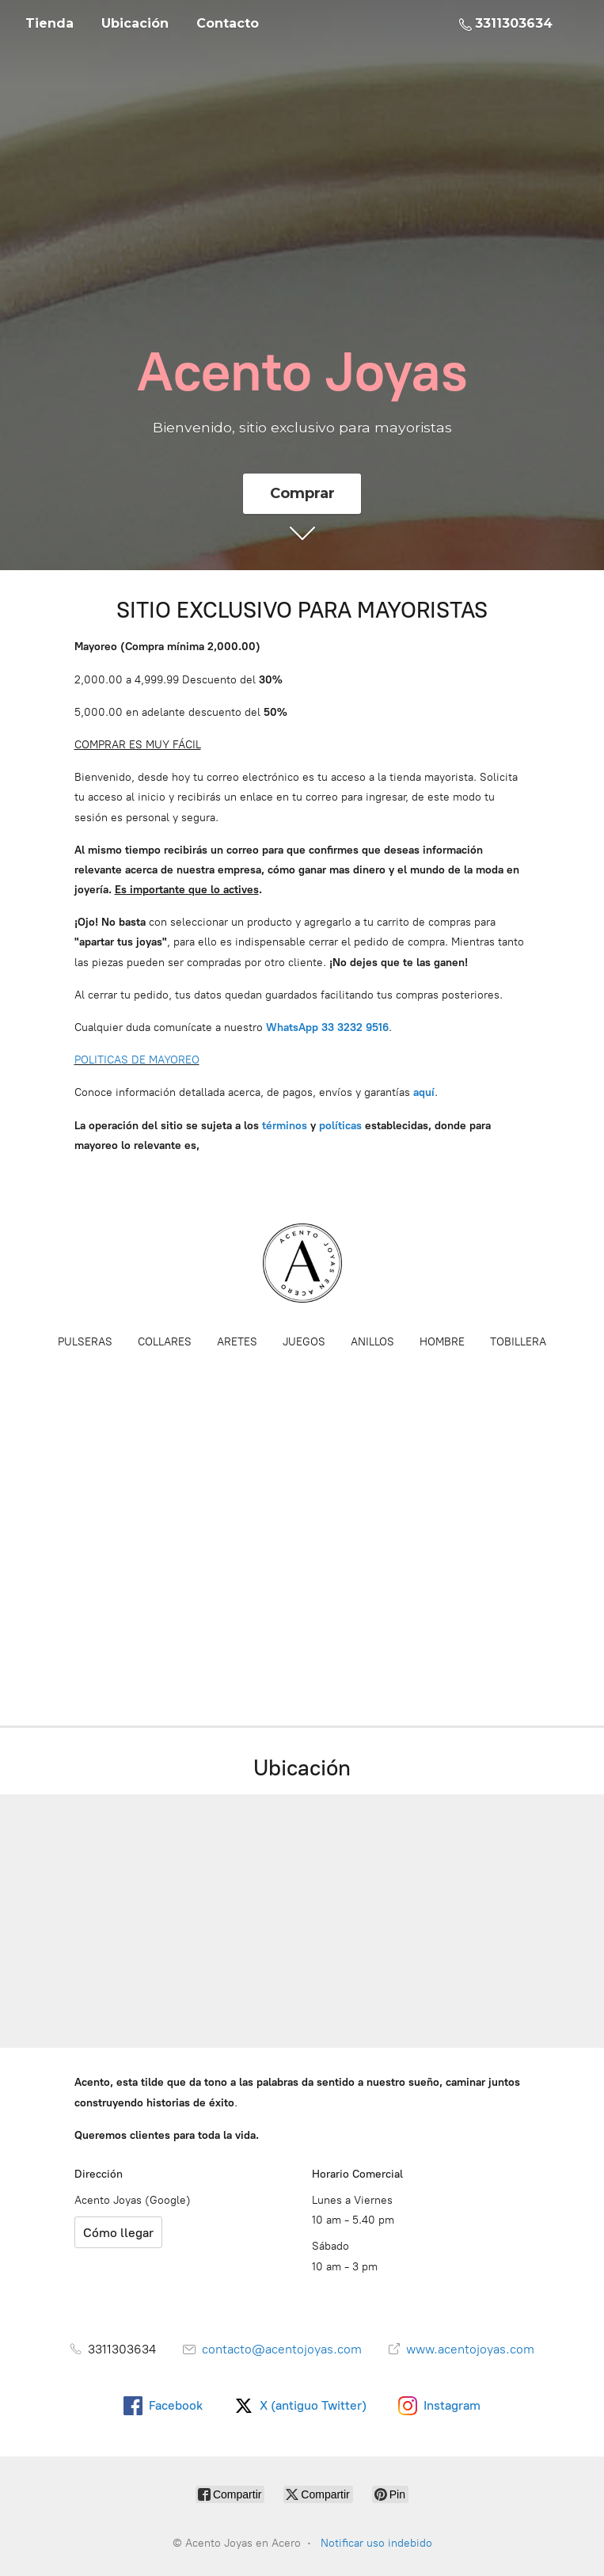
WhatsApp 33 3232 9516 (327, 1027)
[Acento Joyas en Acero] (302, 1263)
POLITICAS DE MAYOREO (136, 1060)
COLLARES (165, 1342)
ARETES (237, 1342)
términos (284, 1125)
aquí (424, 1092)
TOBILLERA (518, 1342)
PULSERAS (85, 1342)
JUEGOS (304, 1342)
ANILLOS (372, 1342)
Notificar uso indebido (376, 2543)
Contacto (227, 23)
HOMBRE (442, 1342)
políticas (340, 1125)
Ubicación (135, 23)
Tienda (49, 23)
